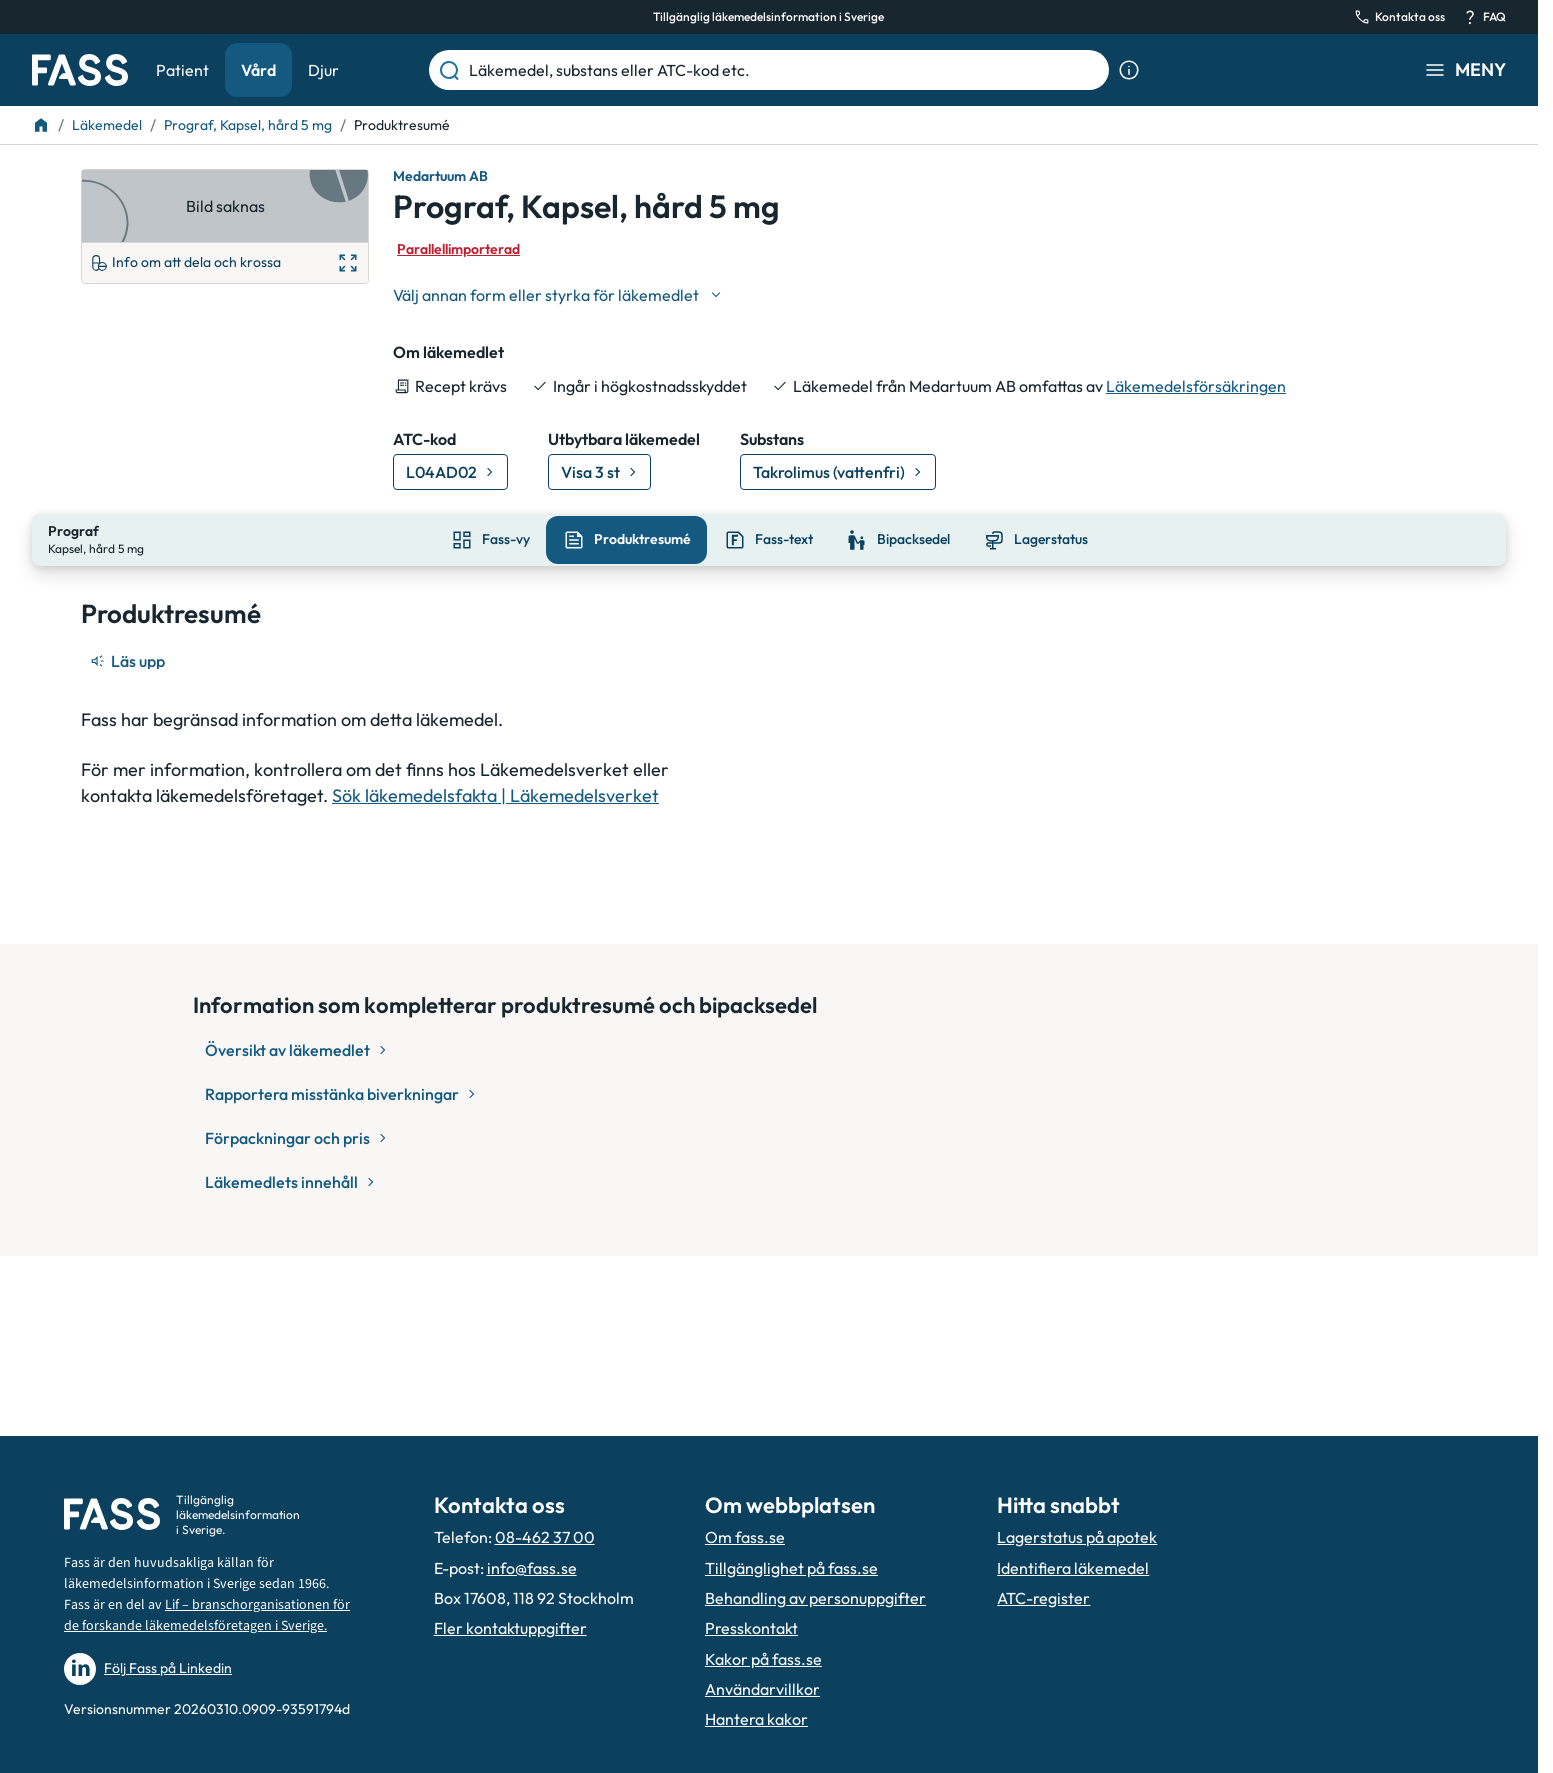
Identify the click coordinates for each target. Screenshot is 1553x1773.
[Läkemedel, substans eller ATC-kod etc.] (785, 70)
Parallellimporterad (458, 249)
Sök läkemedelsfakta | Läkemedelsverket (495, 792)
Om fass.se (745, 1537)
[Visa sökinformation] (1129, 70)
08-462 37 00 (545, 1537)
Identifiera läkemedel (1073, 1568)
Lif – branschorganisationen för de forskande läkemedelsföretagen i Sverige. (207, 1615)
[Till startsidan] (41, 125)
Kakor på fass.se (763, 1659)
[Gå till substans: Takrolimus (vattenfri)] (838, 472)
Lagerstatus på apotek (1077, 1537)
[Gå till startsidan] (80, 70)
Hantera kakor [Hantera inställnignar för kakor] (756, 1719)
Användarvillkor (762, 1689)
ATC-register (1043, 1598)
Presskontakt (751, 1628)
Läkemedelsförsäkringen (1196, 386)
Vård (258, 70)
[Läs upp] (129, 659)
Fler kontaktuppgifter (510, 1628)
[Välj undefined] (559, 295)
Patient (182, 70)
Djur (323, 70)
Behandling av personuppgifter (815, 1598)
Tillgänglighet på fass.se (791, 1568)
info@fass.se (532, 1568)
